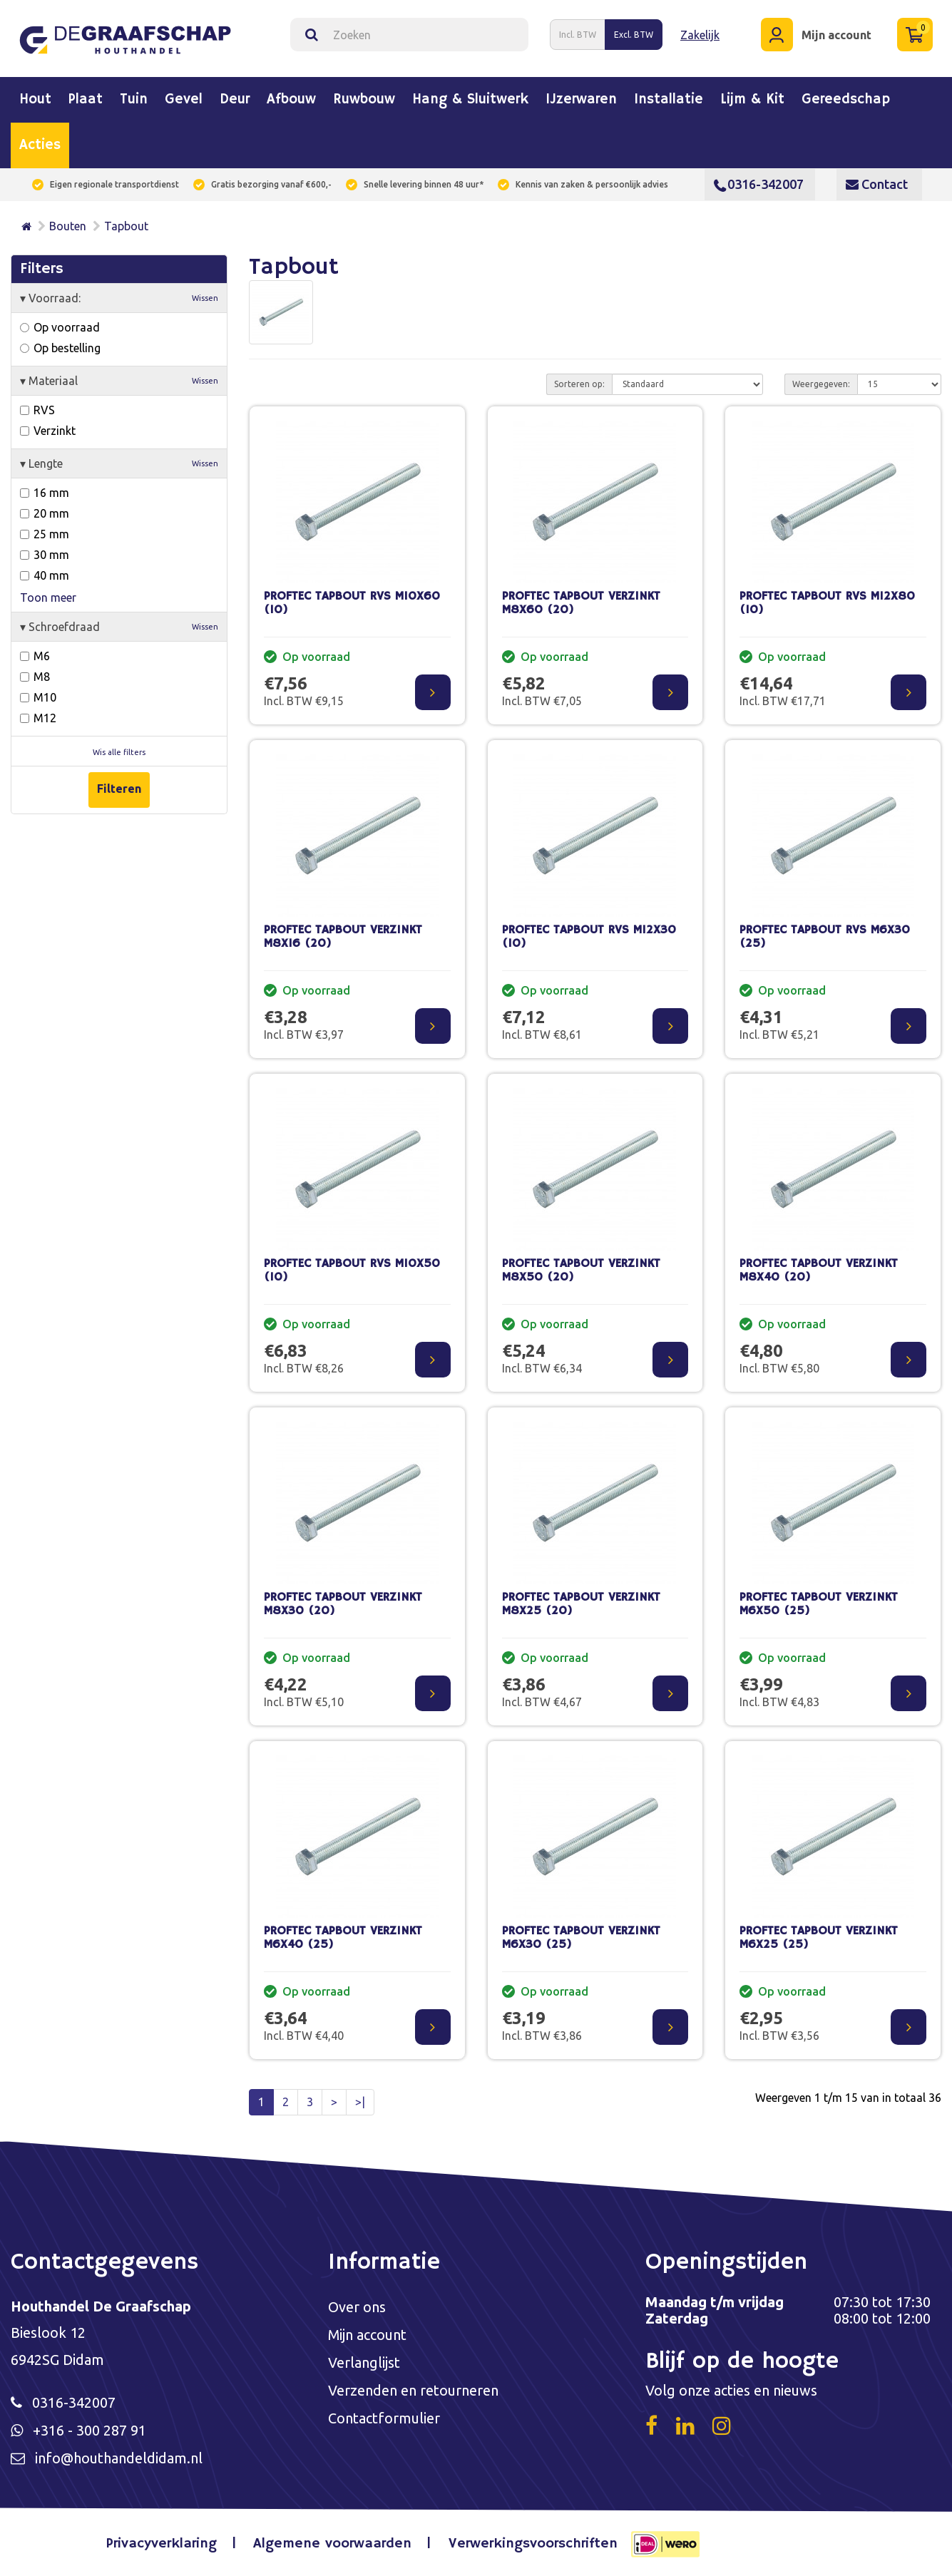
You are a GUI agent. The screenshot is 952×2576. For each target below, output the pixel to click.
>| (360, 2101)
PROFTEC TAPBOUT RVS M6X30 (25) (824, 937)
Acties (40, 145)
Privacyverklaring (162, 2544)
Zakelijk (700, 35)
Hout (35, 99)
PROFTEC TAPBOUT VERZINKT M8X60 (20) (581, 603)
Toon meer (48, 597)
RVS (37, 410)
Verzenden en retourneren (413, 2390)
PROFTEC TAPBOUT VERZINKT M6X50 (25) (818, 1604)
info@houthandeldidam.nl (119, 2458)
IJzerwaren (581, 99)
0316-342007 (759, 184)
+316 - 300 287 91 (89, 2430)
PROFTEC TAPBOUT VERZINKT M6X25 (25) (818, 1938)
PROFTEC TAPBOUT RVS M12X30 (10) (589, 937)
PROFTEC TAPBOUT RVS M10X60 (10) (352, 603)
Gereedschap (846, 99)
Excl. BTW (633, 34)
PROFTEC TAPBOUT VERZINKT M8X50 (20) (581, 1270)
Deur (235, 99)
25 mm (44, 534)
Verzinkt (48, 430)
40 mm (44, 575)
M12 (38, 718)
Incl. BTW (577, 34)
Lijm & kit (752, 99)
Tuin (134, 99)
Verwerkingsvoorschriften (533, 2544)
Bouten (67, 226)
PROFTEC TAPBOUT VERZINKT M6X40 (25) (343, 1938)
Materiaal (119, 380)
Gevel (184, 99)
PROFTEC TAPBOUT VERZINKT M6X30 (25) (581, 1938)
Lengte (119, 463)
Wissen (205, 298)
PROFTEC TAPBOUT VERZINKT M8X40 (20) (818, 1270)
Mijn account (367, 2334)
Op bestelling (60, 348)
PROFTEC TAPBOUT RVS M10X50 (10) (352, 1270)
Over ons (357, 2307)
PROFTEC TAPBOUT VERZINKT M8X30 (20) (343, 1604)
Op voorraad (60, 327)
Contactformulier (384, 2418)
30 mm (44, 554)
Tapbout (126, 226)
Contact (877, 184)
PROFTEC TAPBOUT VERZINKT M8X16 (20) (343, 937)
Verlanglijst (364, 2362)
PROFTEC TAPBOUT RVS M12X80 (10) (827, 603)
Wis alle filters (119, 752)
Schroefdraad (119, 626)
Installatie (668, 99)
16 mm (44, 492)
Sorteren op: (579, 384)
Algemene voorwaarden (332, 2544)
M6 (35, 656)
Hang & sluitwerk (470, 99)
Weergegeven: (821, 384)
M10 (38, 697)
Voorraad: (119, 298)
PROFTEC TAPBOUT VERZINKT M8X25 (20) (581, 1604)
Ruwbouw (364, 99)
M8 (35, 676)
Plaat (85, 99)
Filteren (119, 789)
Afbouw (291, 99)
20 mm (44, 513)
